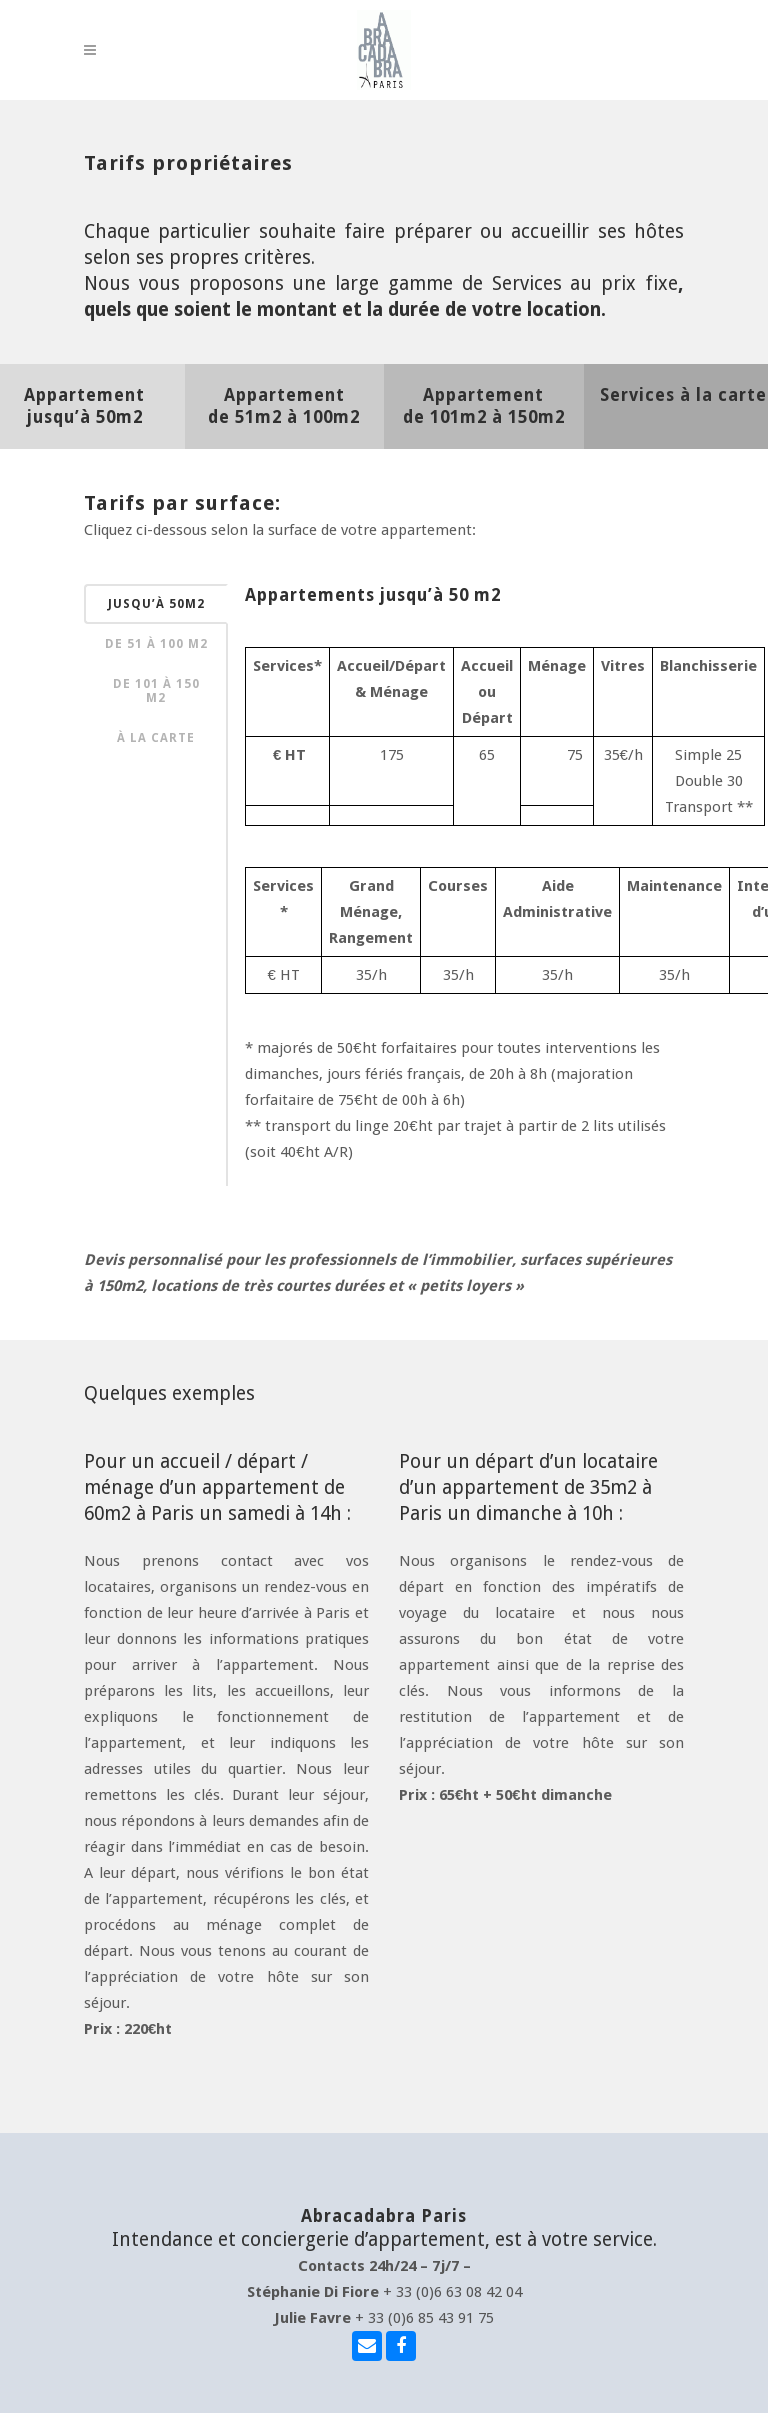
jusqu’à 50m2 (156, 604)
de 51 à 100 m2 (156, 644)
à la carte (156, 738)
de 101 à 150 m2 (156, 691)
